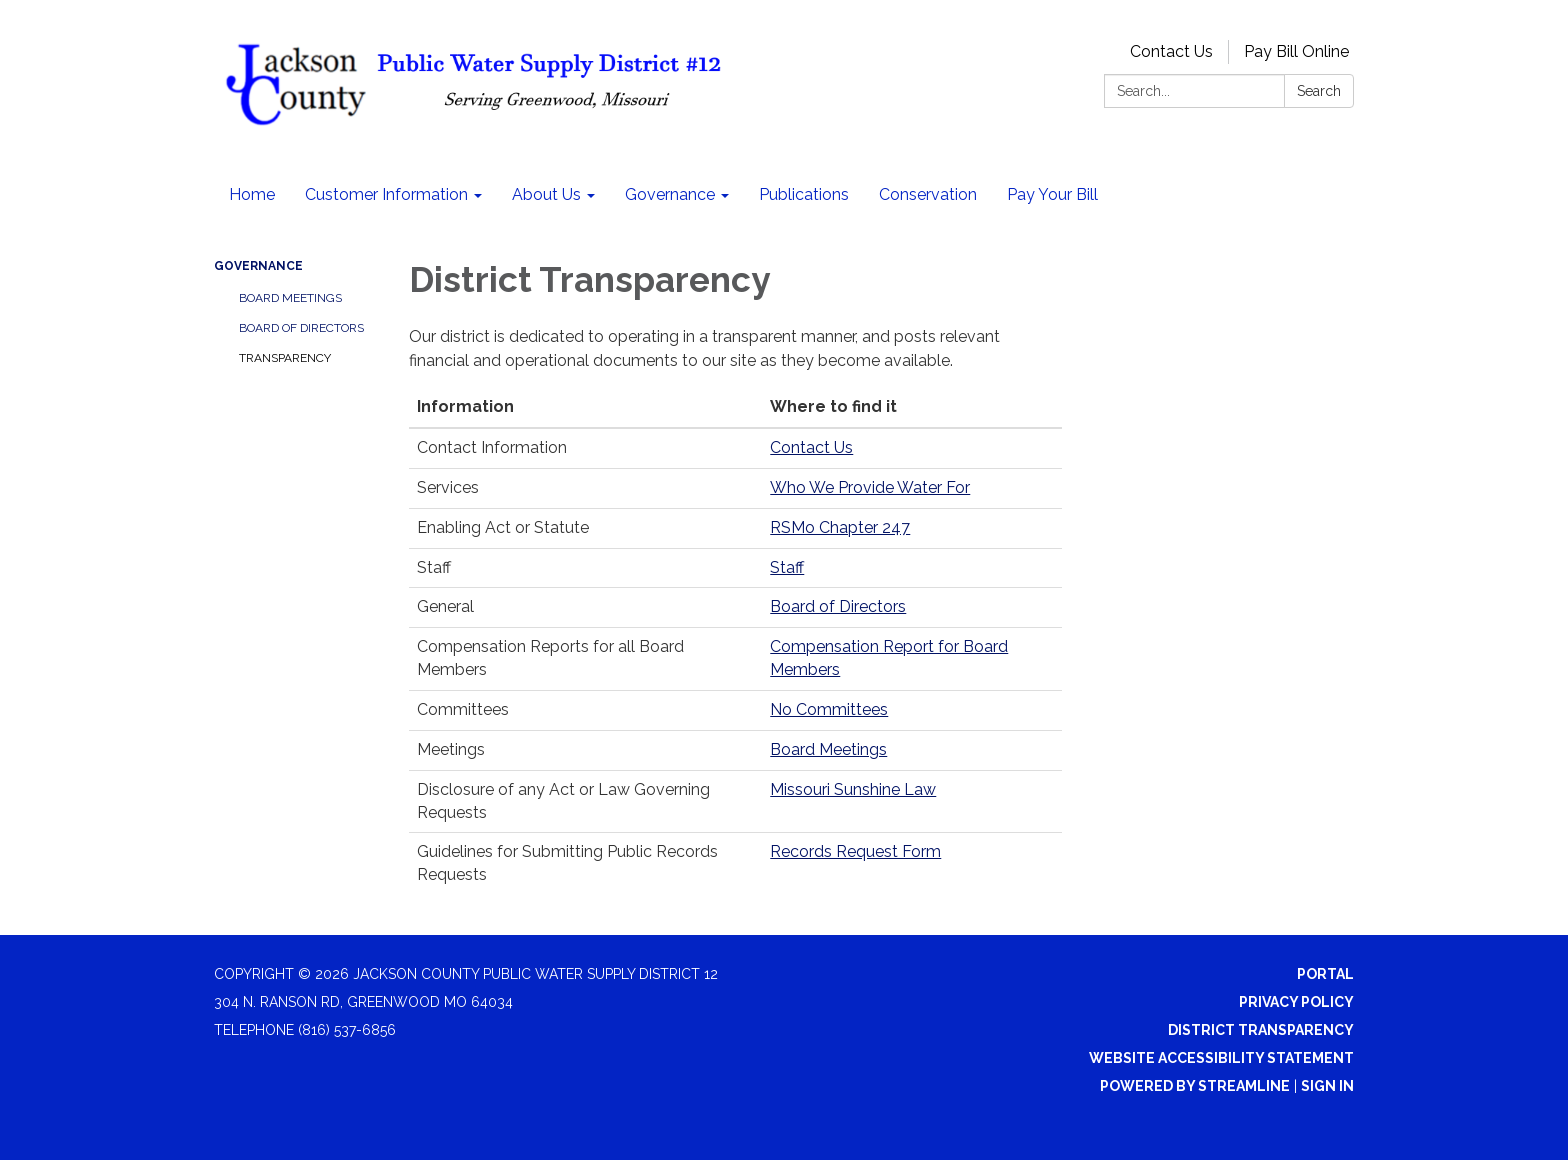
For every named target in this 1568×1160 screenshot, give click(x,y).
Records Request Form (855, 851)
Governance (258, 266)
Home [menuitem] (252, 194)
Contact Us (1171, 51)
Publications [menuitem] (804, 194)
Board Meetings (290, 298)
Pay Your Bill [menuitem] (1052, 194)
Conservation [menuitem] (928, 194)
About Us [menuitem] (546, 194)
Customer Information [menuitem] (386, 194)
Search (1319, 91)
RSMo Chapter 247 (840, 527)
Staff (787, 567)
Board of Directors (301, 328)
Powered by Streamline (1195, 1086)
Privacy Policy (1296, 1002)
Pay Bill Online (1296, 51)
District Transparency (1261, 1030)
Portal (1325, 974)
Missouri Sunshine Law (853, 789)
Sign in (1327, 1086)
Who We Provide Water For (870, 487)
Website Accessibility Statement (1221, 1058)
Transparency (285, 358)
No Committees (829, 709)
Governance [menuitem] (670, 194)
